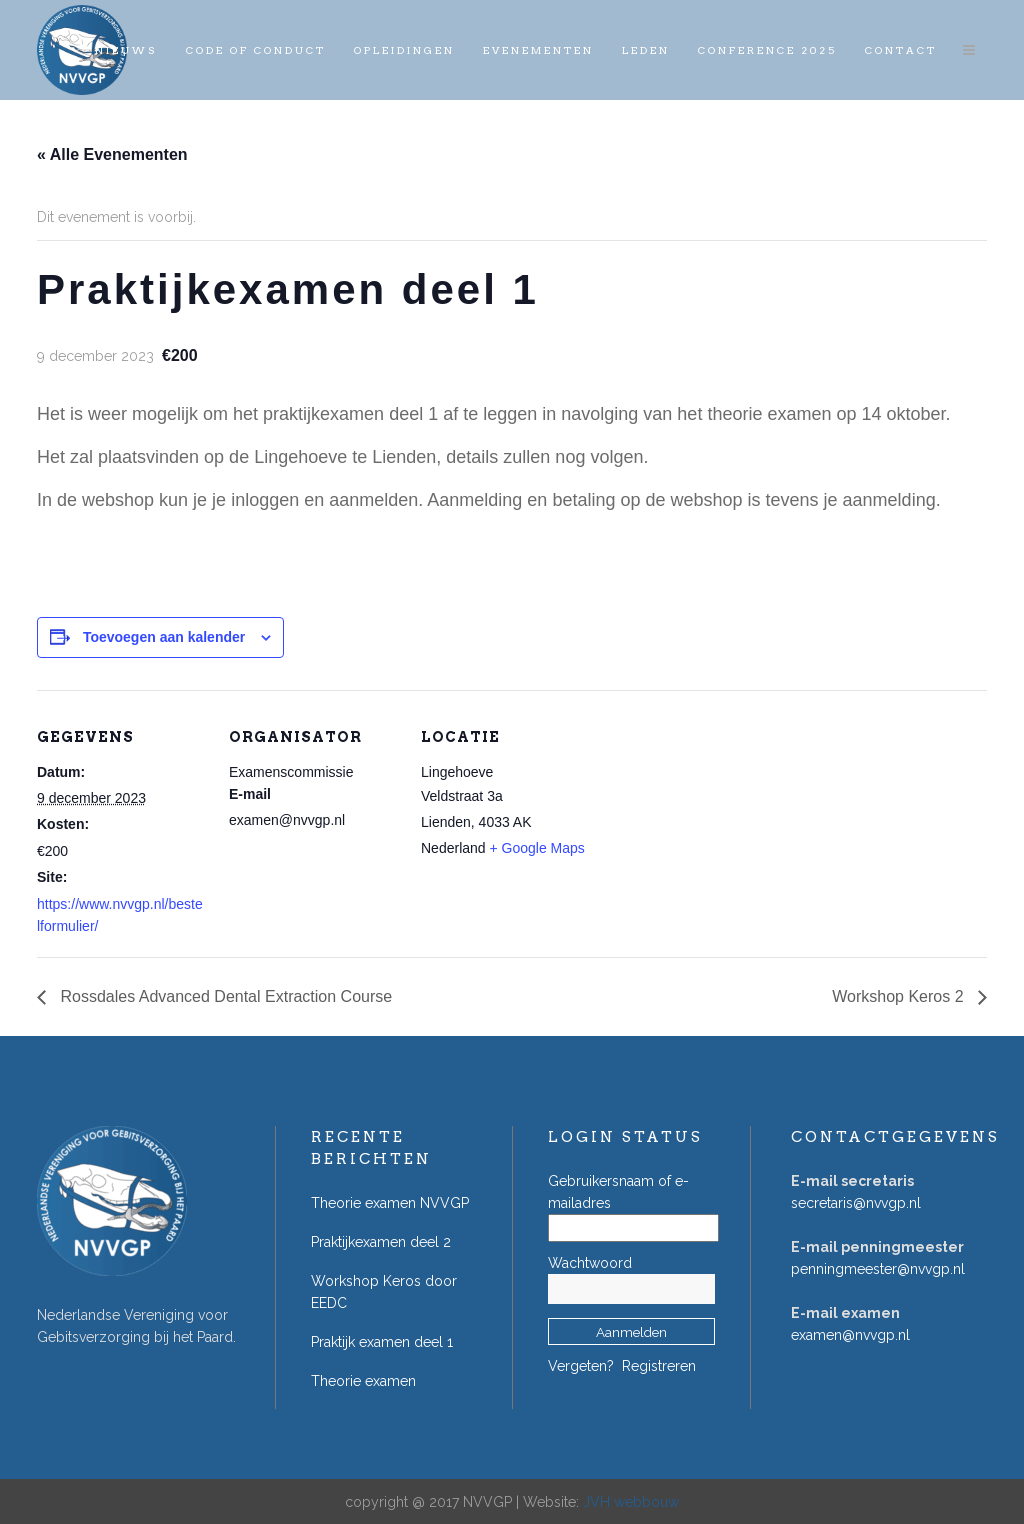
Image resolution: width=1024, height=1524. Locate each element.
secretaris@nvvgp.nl (856, 1203)
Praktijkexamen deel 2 (381, 1242)
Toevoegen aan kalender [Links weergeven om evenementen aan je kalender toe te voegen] (164, 637)
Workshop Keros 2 (900, 996)
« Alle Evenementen (112, 154)
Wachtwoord (590, 1263)
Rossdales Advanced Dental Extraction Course (224, 996)
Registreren (659, 1366)
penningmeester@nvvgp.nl (878, 1269)
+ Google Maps (537, 848)
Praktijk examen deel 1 (382, 1342)
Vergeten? (581, 1366)
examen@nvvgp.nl (850, 1335)
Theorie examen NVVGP (390, 1203)
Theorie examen (363, 1381)
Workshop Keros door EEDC (384, 1292)
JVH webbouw (631, 1502)
